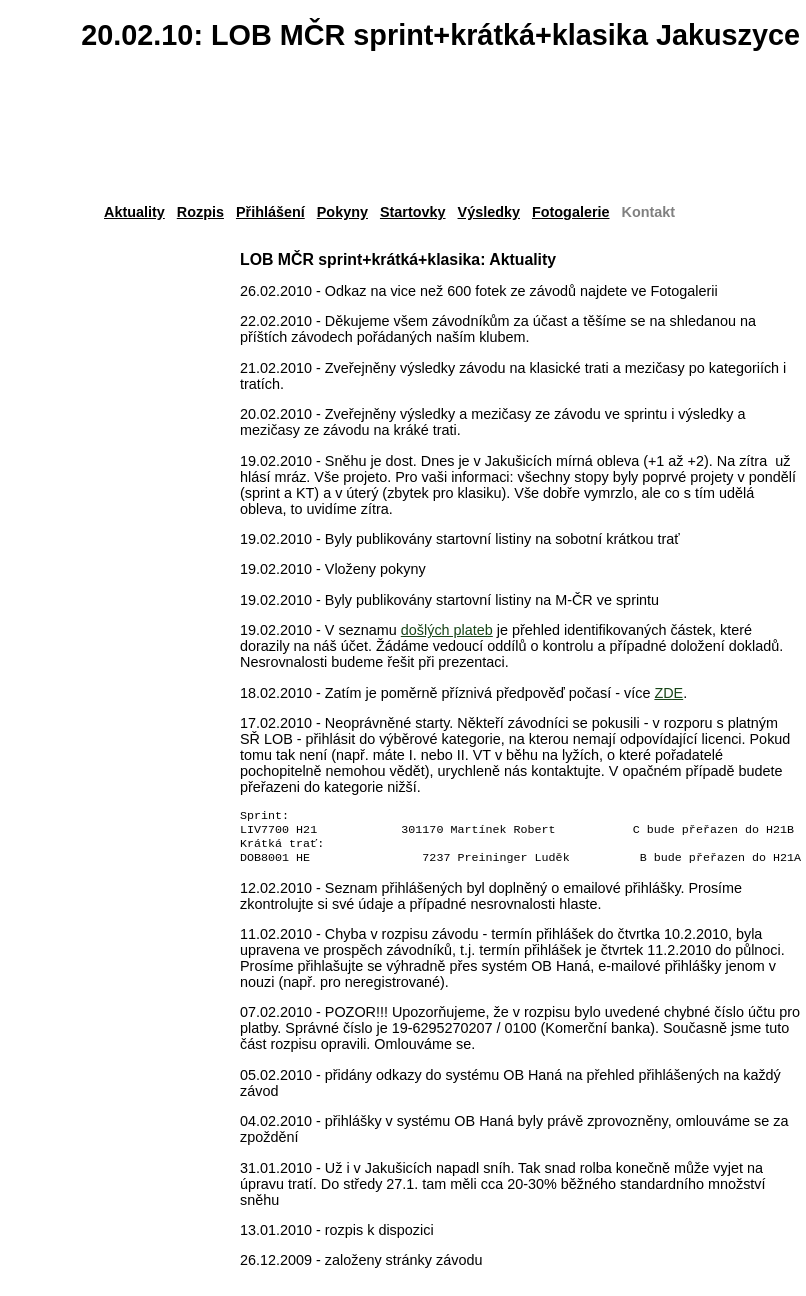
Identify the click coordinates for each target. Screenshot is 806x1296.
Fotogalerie (571, 212)
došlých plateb (447, 630)
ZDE (668, 693)
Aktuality (134, 212)
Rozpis (200, 212)
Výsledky (489, 212)
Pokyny (342, 212)
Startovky (413, 212)
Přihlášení (270, 212)
